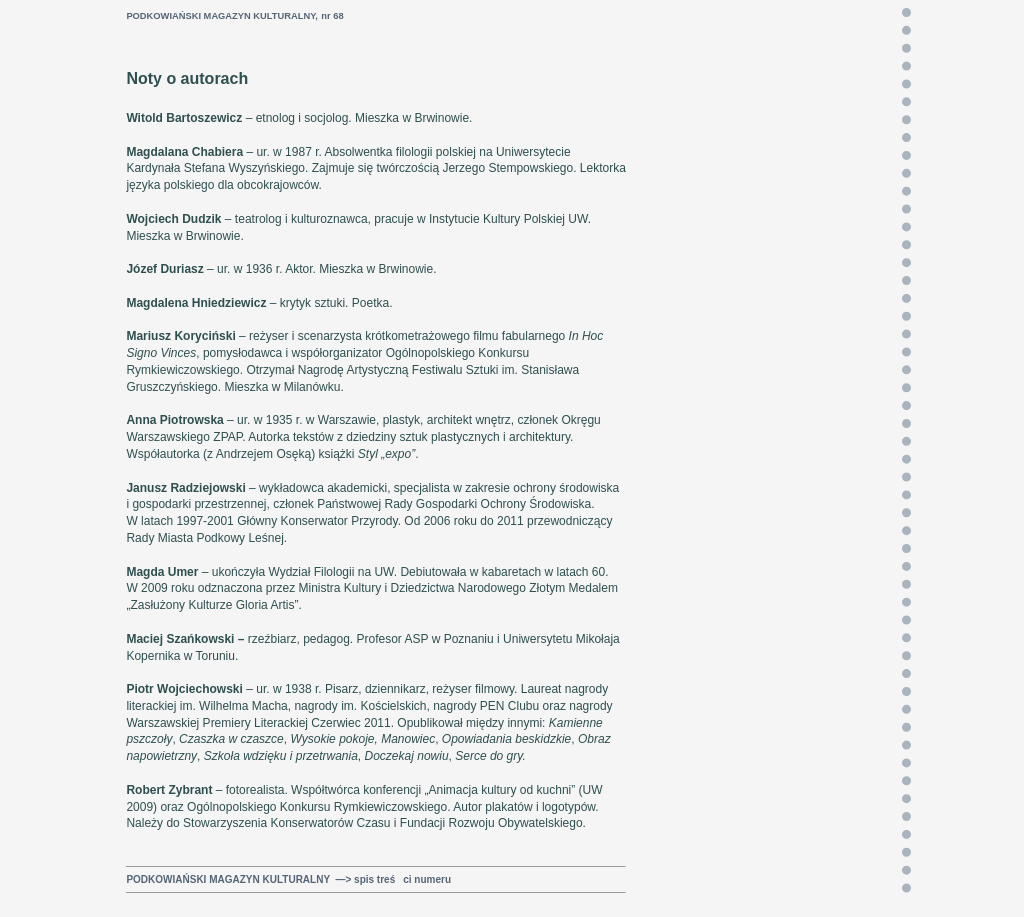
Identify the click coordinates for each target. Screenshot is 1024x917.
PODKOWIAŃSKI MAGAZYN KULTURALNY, (222, 16)
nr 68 (332, 16)
